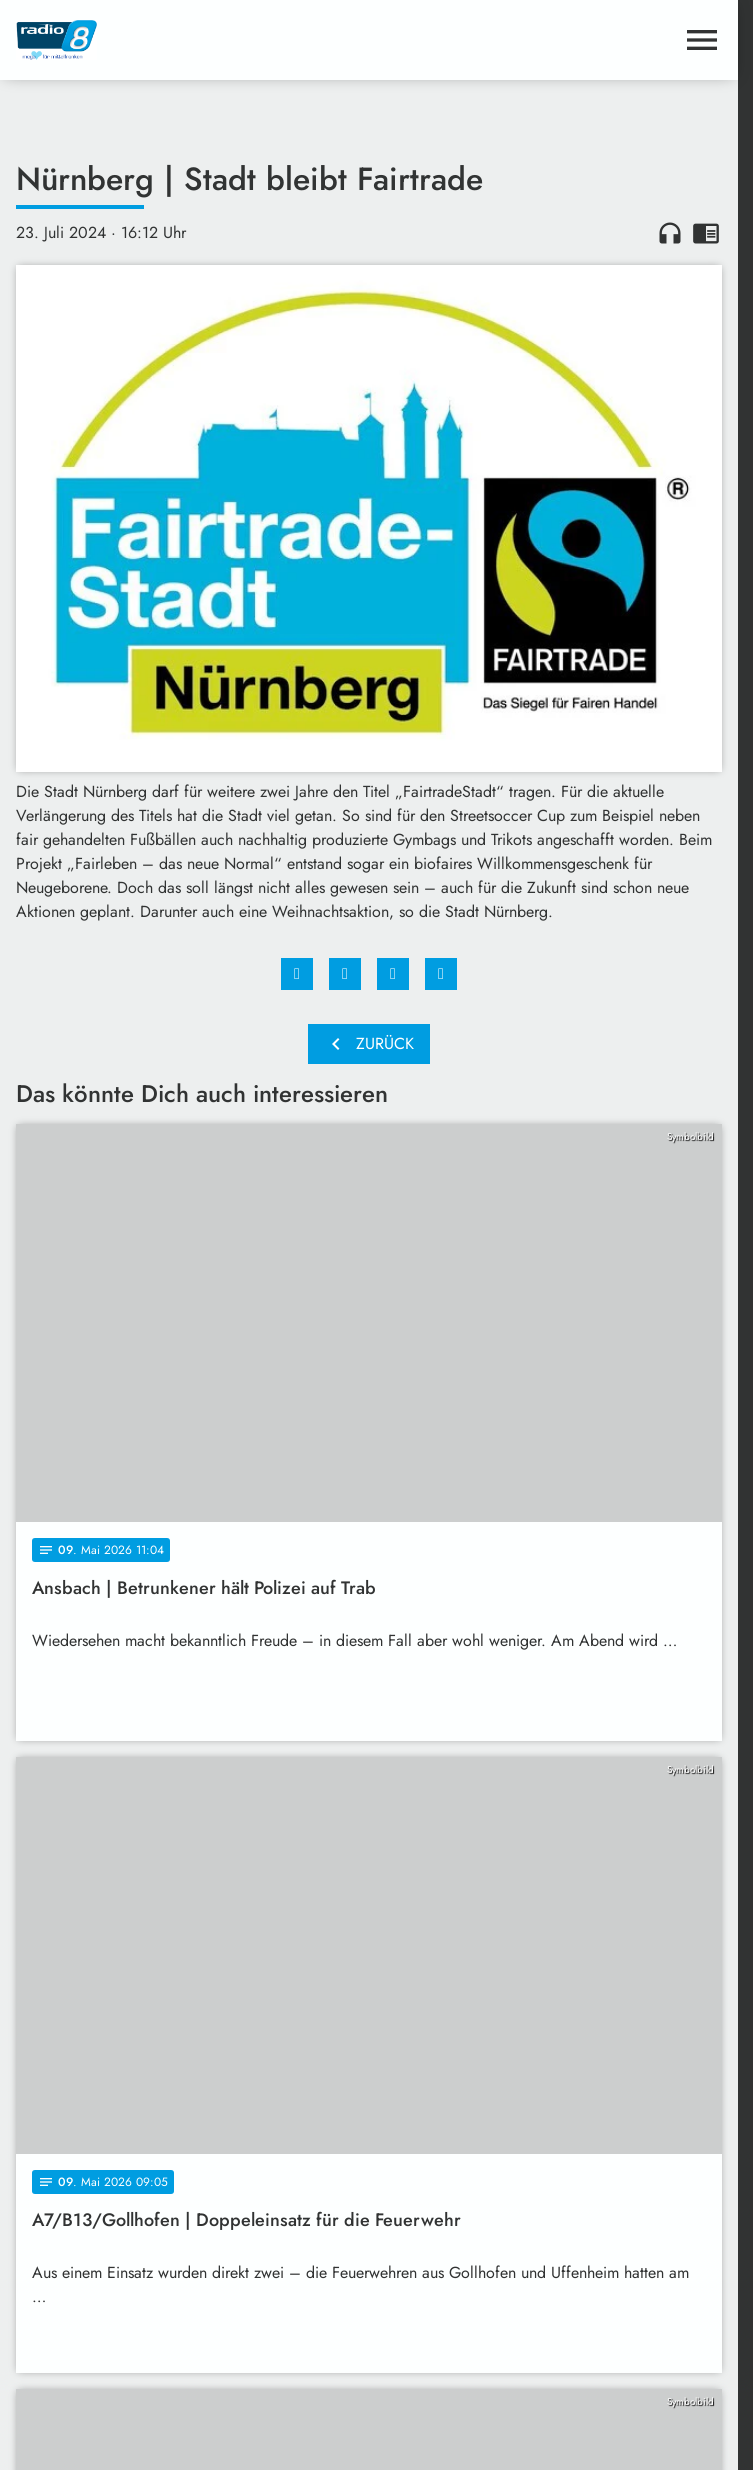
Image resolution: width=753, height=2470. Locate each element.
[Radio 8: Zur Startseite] (192, 40)
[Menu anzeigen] (702, 40)
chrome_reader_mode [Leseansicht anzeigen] (706, 233)
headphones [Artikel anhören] (670, 233)
